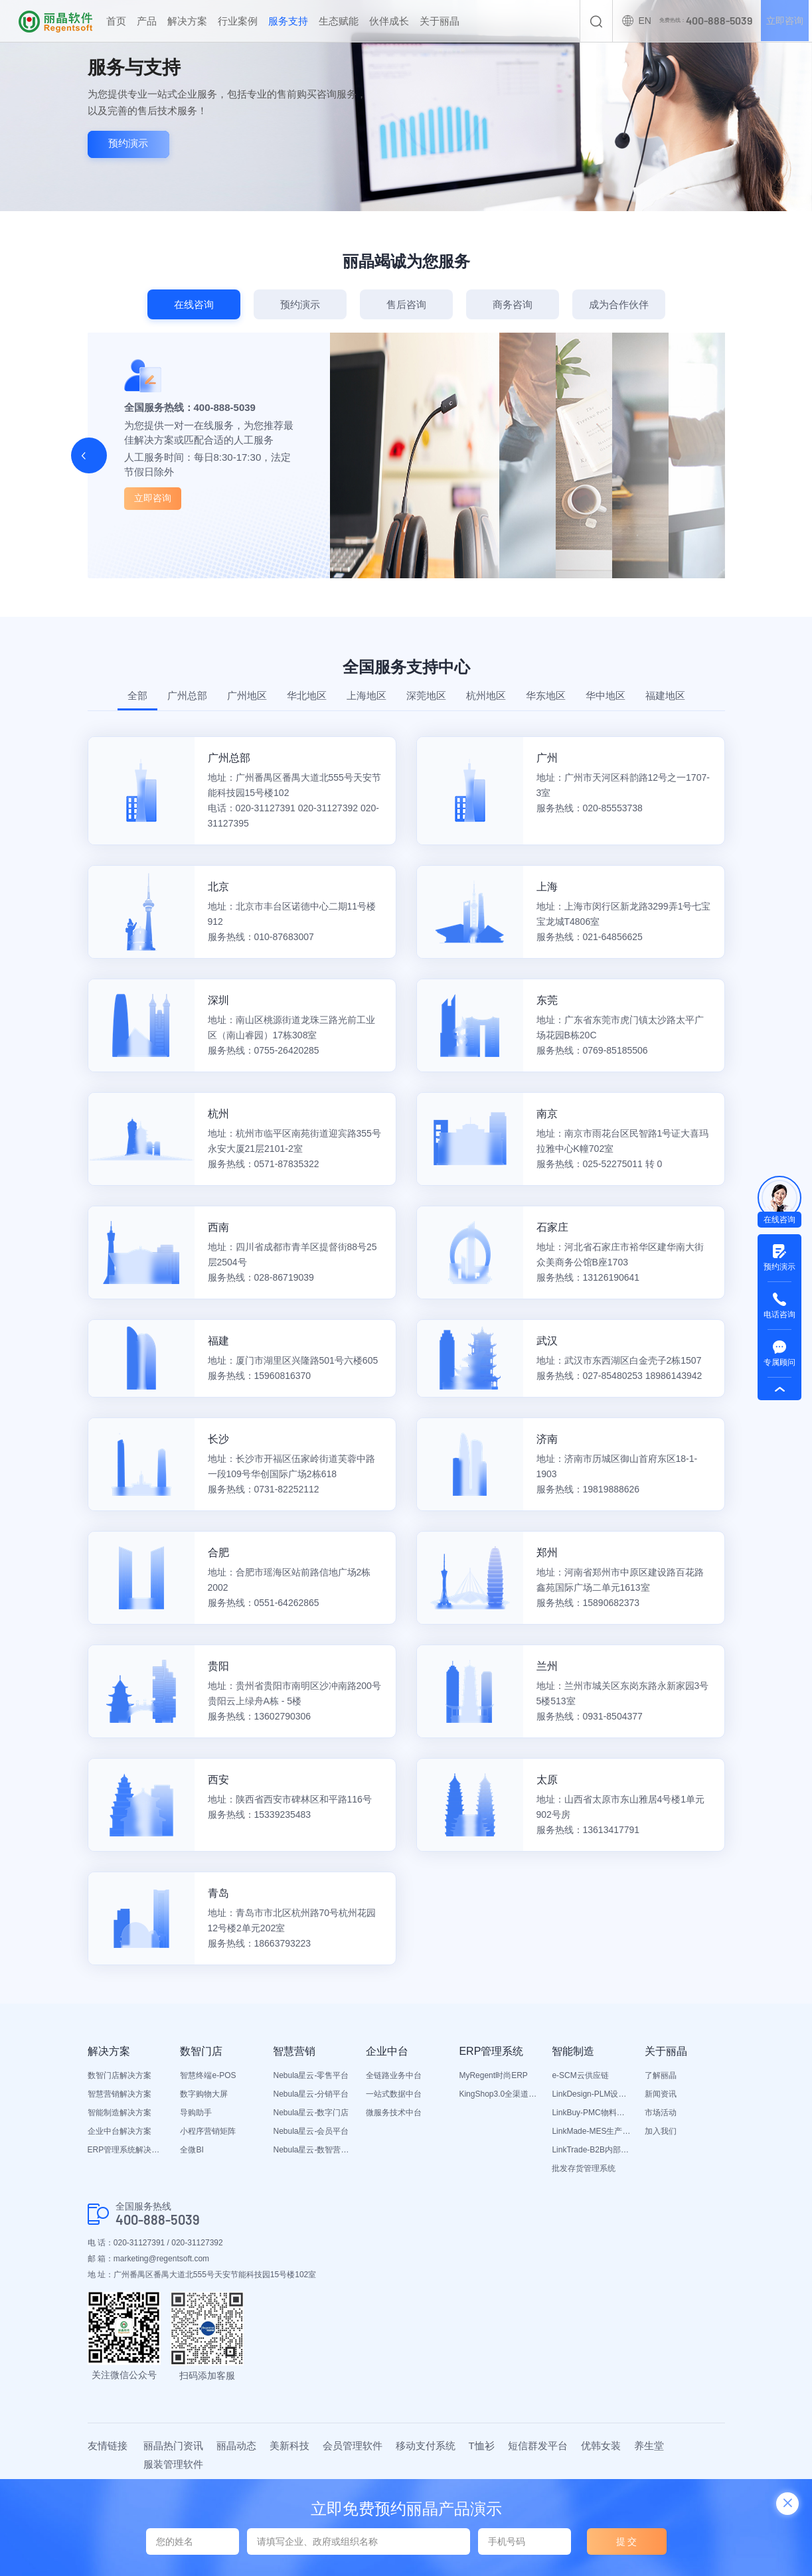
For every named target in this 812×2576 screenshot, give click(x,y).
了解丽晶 (661, 2075)
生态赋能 (339, 21)
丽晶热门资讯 (173, 2445)
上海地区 (366, 695)
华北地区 (307, 695)
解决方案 (187, 21)
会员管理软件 (352, 2445)
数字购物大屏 (204, 2094)
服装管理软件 (173, 2464)
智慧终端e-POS (208, 2075)
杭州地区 (486, 695)
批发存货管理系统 (583, 2168)
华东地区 (546, 695)
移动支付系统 (425, 2445)
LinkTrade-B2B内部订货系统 (591, 2149)
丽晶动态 (236, 2445)
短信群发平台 (538, 2445)
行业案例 (238, 21)
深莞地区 (426, 695)
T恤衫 (482, 2445)
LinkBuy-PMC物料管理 (591, 2112)
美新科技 (289, 2445)
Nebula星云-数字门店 (311, 2112)
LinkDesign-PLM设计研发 (591, 2094)
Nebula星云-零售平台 (311, 2075)
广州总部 (187, 695)
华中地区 (605, 695)
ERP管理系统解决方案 (127, 2149)
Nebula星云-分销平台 (311, 2094)
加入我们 (661, 2131)
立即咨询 (784, 21)
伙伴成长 (389, 21)
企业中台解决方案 (119, 2131)
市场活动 (661, 2112)
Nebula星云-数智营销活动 (313, 2149)
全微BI (191, 2149)
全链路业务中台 (394, 2075)
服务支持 (288, 21)
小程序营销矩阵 (208, 2131)
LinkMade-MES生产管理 (591, 2131)
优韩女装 (601, 2445)
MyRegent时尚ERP (493, 2075)
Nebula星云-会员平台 (311, 2131)
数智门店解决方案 (119, 2075)
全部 (137, 695)
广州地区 (247, 695)
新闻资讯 (661, 2094)
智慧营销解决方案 (119, 2094)
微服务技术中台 (394, 2112)
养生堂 (649, 2445)
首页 (116, 21)
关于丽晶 (439, 21)
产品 (147, 21)
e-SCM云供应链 (580, 2075)
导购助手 (196, 2112)
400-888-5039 (158, 2220)
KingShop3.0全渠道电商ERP (498, 2094)
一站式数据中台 (394, 2094)
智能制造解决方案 (119, 2112)
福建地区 (665, 695)
